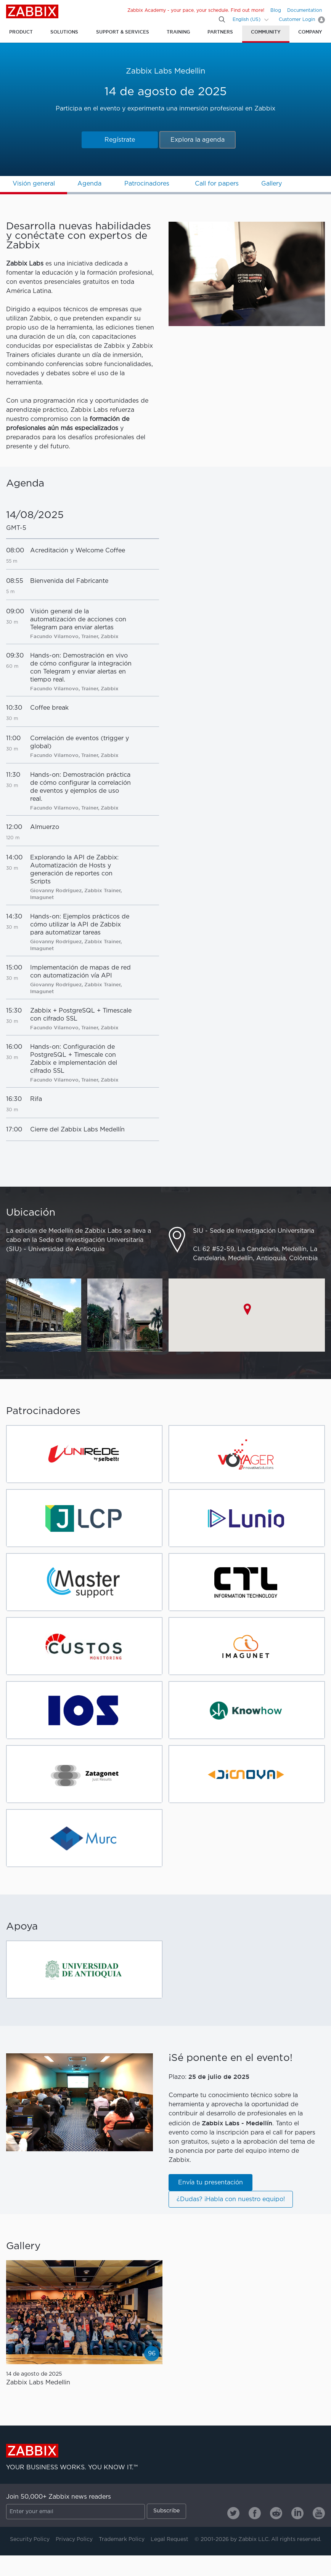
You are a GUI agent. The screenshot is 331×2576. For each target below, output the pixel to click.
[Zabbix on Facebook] (255, 2513)
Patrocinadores (146, 184)
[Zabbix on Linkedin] (297, 2513)
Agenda (89, 184)
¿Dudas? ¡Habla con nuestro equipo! (231, 2199)
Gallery (271, 184)
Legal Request (169, 2539)
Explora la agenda (197, 140)
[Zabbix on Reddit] (276, 2513)
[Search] (222, 19)
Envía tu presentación (210, 2183)
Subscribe (166, 2511)
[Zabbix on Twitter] (233, 2513)
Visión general (34, 184)
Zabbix (32, 11)
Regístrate (119, 140)
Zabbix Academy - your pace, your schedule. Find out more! (195, 10)
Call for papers (217, 184)
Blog (275, 10)
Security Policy (30, 2539)
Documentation (304, 10)
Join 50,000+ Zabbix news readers (58, 2497)
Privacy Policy (74, 2539)
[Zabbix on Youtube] (319, 2513)
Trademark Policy (122, 2539)
